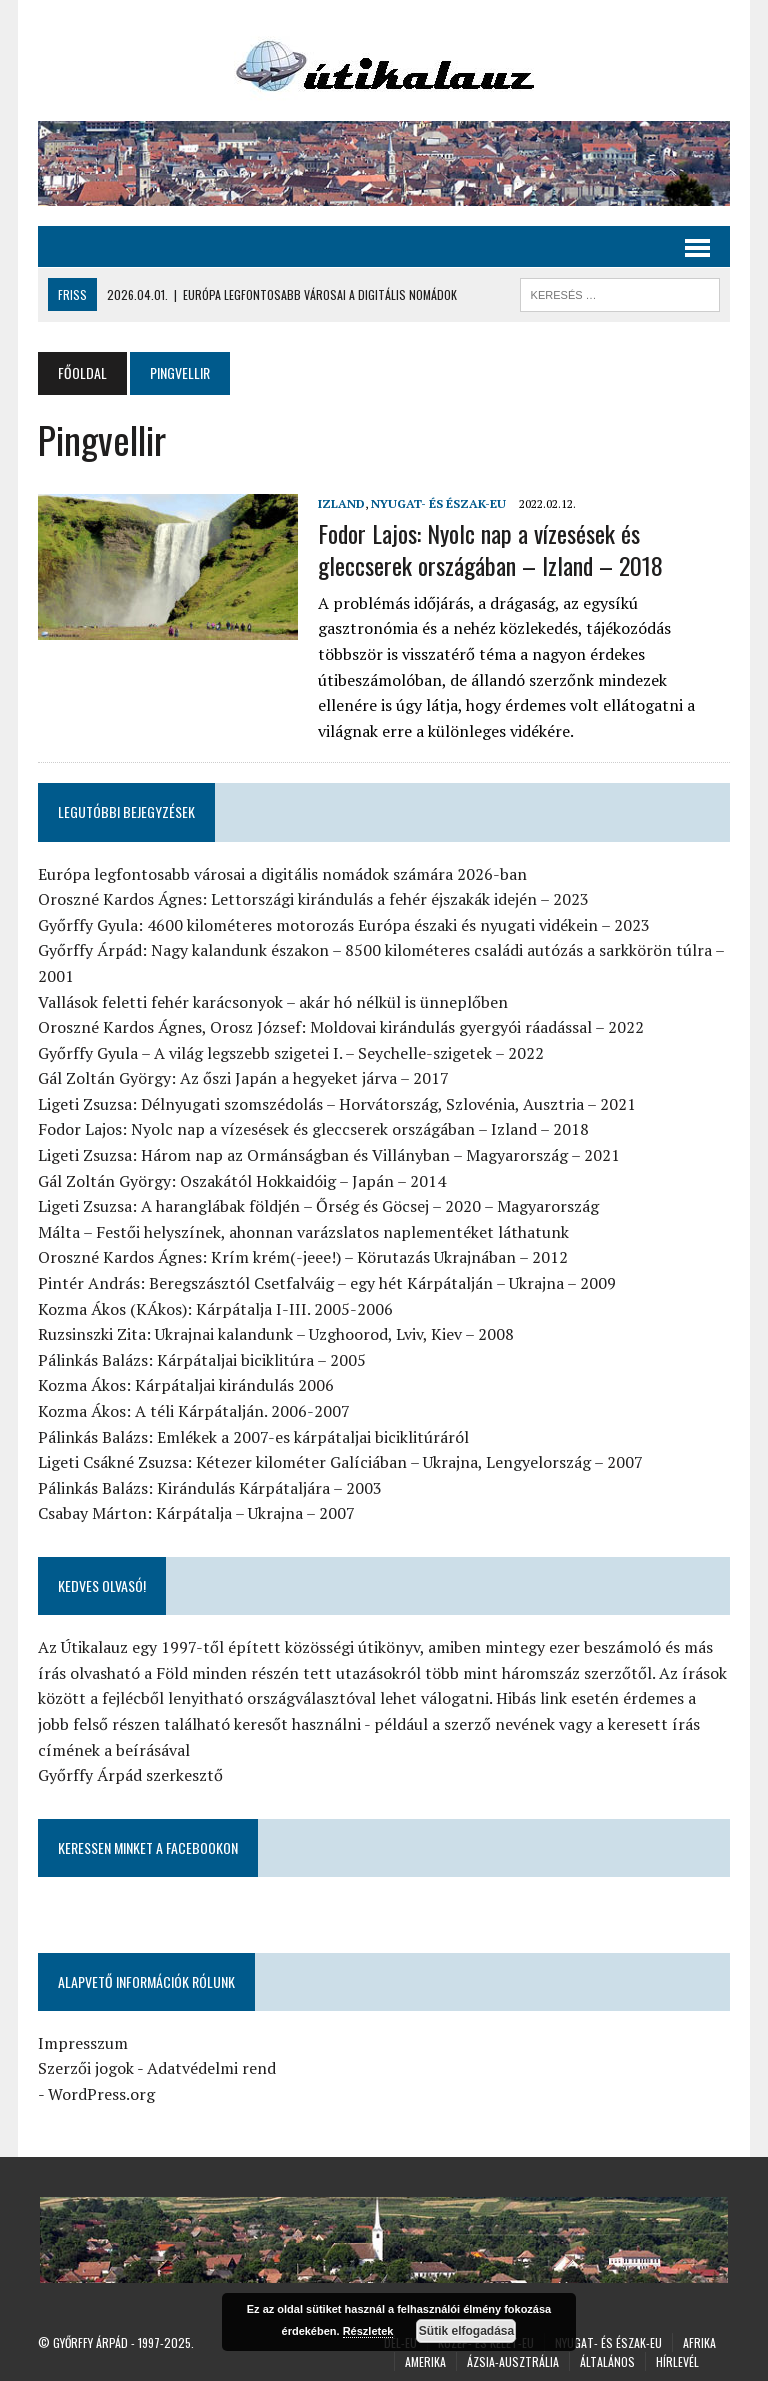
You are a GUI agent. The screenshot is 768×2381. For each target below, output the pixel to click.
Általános (607, 2361)
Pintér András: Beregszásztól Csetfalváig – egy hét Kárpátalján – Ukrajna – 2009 (327, 1283)
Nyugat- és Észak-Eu (438, 503)
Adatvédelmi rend (211, 2068)
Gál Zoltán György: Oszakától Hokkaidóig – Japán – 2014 (242, 1181)
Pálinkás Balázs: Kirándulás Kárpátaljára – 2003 (210, 1488)
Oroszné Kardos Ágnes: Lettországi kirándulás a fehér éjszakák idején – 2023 (313, 899)
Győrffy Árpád (90, 2342)
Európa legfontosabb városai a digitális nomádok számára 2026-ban (282, 874)
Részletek (368, 2331)
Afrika (699, 2342)
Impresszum (83, 2043)
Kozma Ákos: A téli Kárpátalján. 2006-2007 (194, 1411)
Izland (341, 503)
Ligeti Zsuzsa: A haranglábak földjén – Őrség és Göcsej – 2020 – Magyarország (318, 1206)
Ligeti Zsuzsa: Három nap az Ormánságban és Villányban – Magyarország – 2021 (329, 1155)
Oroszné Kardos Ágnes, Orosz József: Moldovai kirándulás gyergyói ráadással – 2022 (341, 1027)
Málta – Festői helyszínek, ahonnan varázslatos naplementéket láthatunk (303, 1232)
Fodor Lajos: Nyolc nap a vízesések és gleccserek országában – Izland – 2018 (490, 548)
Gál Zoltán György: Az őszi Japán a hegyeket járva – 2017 (243, 1078)
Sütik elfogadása (466, 2331)
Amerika (425, 2361)
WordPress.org (101, 2094)
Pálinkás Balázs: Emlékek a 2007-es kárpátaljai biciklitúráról (253, 1437)
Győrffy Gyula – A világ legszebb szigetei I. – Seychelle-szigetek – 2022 (291, 1053)
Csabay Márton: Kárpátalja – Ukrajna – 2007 (196, 1513)
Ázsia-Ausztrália (513, 2361)
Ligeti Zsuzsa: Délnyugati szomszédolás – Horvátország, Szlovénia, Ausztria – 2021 (337, 1104)
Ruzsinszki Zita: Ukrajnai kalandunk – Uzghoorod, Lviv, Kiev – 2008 (276, 1334)
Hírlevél (677, 2361)
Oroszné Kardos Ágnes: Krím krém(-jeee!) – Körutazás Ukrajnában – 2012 (303, 1257)
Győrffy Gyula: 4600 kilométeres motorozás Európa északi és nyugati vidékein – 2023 (344, 925)
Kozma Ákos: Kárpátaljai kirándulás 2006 (186, 1385)
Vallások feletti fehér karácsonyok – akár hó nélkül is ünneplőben (273, 1002)
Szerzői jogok (86, 2068)
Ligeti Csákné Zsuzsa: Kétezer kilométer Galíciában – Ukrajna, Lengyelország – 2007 (340, 1462)
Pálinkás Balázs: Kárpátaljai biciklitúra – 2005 (202, 1360)
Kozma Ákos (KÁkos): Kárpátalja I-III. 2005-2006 (215, 1309)
